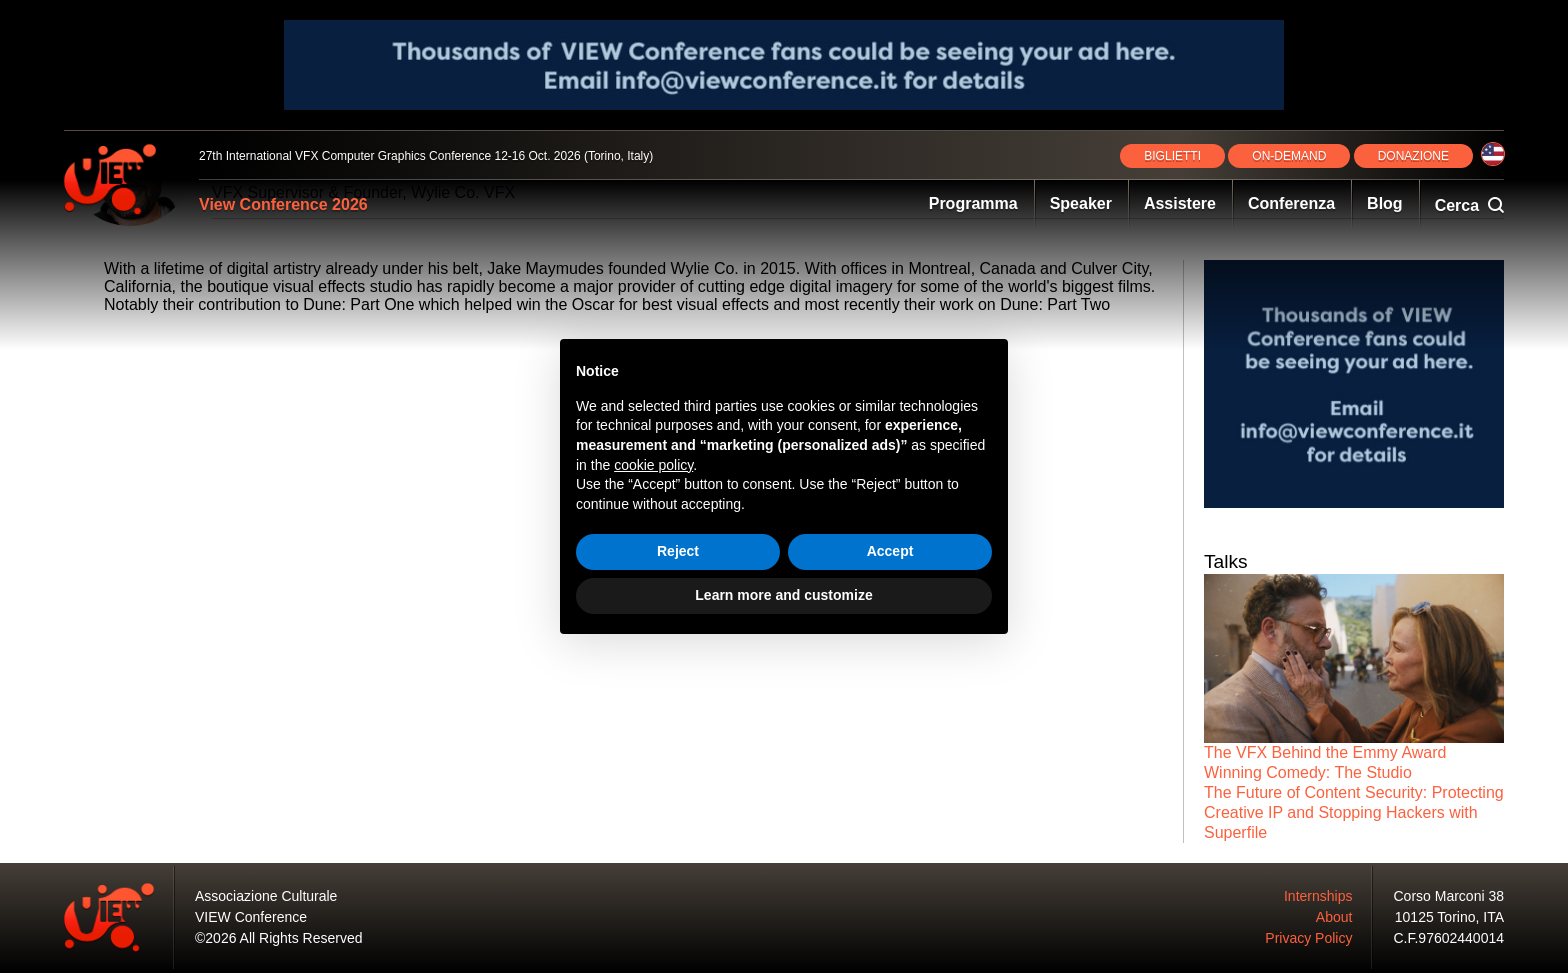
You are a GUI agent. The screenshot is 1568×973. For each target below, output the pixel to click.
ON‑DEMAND (1289, 156)
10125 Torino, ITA (1449, 917)
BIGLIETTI (1172, 156)
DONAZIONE (1413, 156)
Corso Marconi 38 (1449, 896)
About (1334, 917)
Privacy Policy (1308, 938)
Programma (973, 203)
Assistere (1180, 203)
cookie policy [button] (653, 465)
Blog (1385, 203)
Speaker (1081, 203)
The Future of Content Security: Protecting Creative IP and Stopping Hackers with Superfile (1354, 812)
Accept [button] (890, 551)
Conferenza (1291, 203)
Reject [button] (678, 551)
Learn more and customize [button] (783, 595)
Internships (1318, 896)
